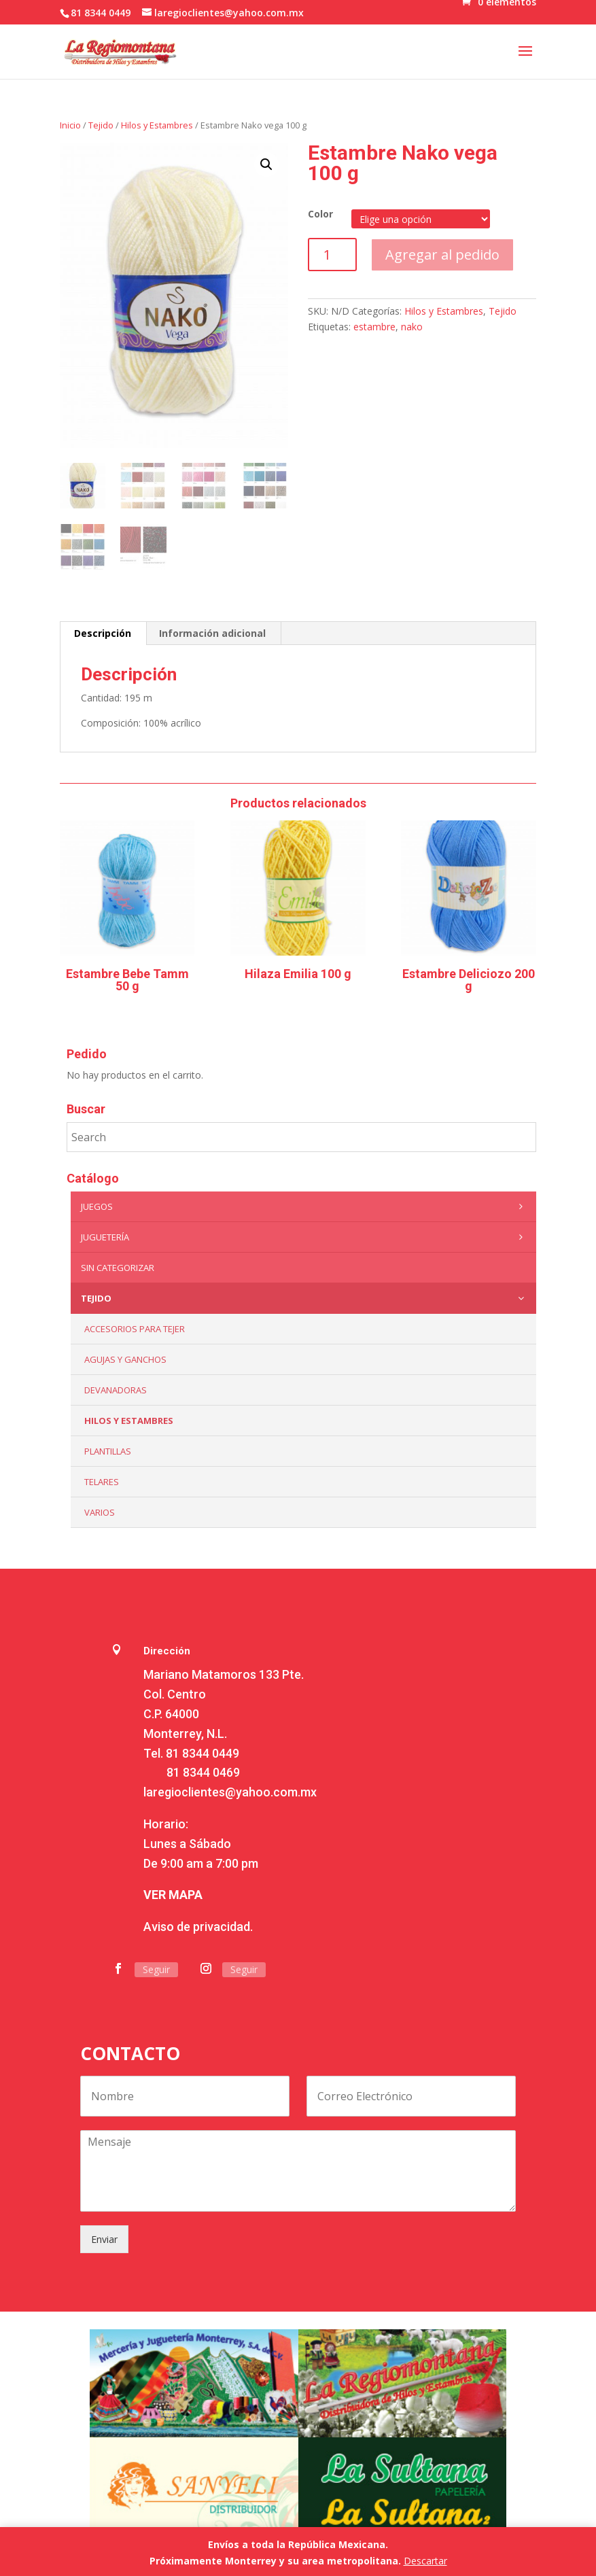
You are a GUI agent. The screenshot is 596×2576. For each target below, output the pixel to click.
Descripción (102, 633)
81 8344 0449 (202, 1753)
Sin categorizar (117, 1267)
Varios (99, 1512)
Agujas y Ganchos (125, 1359)
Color (320, 213)
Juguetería (305, 1237)
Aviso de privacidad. (198, 1926)
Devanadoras (115, 1390)
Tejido (100, 125)
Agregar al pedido (442, 254)
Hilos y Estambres (157, 125)
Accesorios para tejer (134, 1329)
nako (412, 326)
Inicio (70, 125)
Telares (101, 1482)
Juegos (305, 1206)
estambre (374, 326)
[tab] (103, 633)
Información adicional (212, 633)
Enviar (104, 2239)
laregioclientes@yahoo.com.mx (230, 1792)
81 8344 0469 (203, 1772)
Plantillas (107, 1451)
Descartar (425, 2560)
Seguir (156, 1969)
